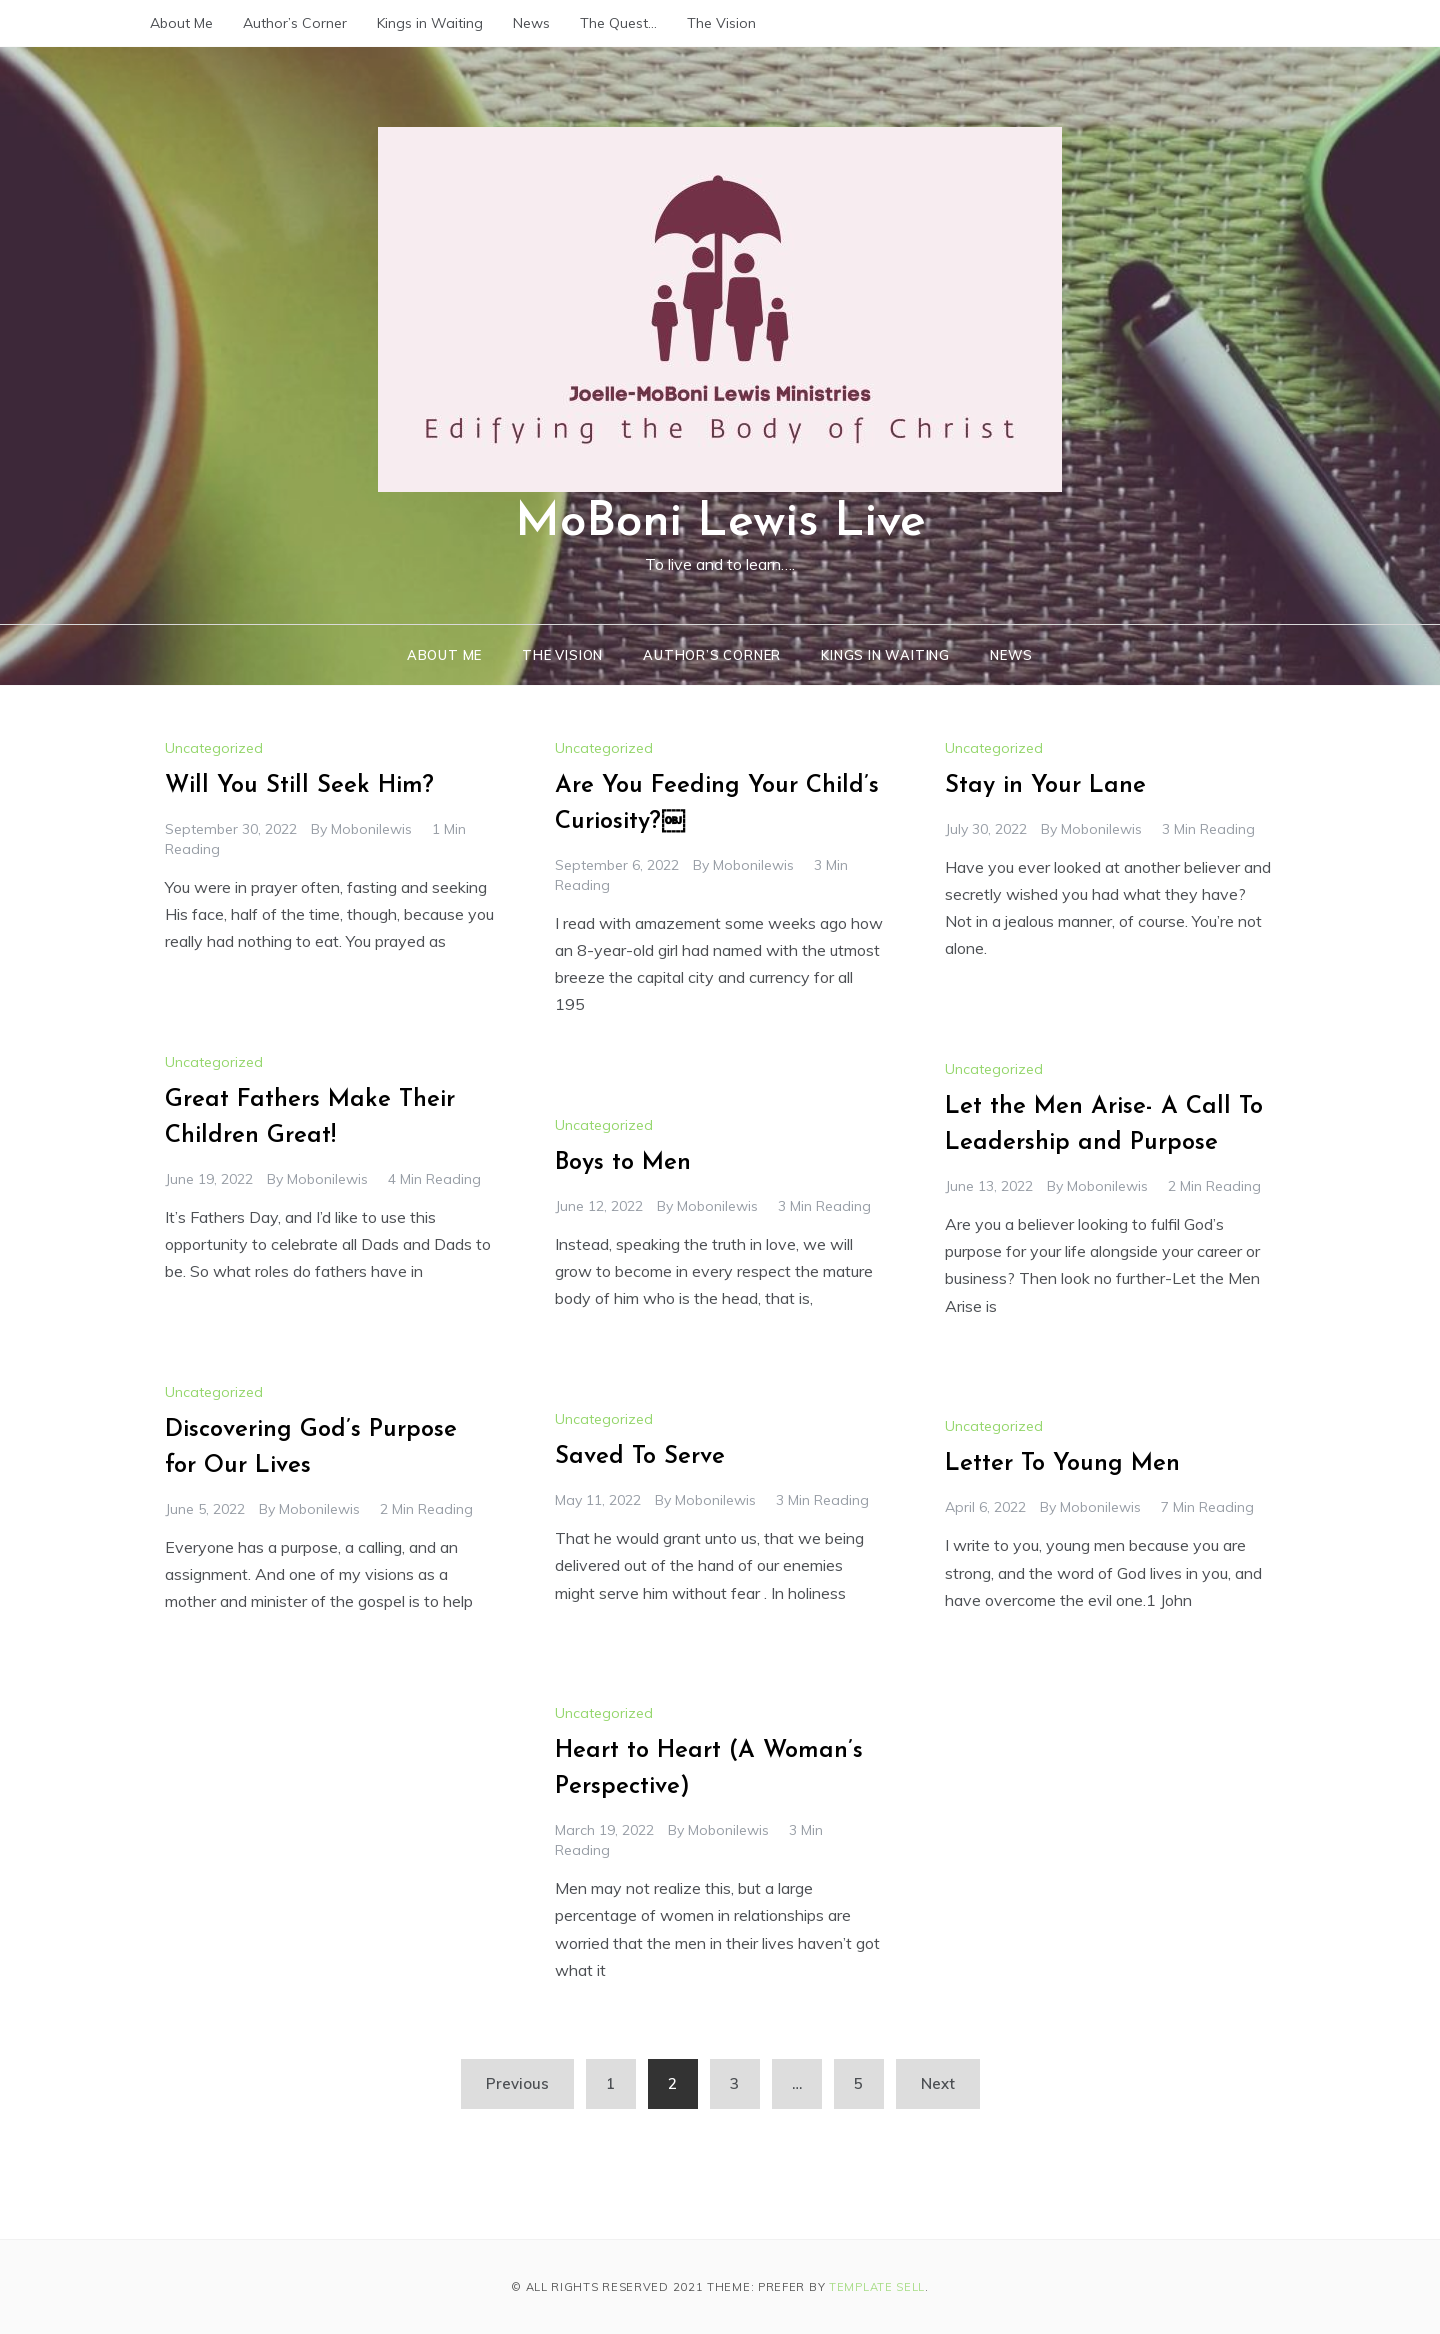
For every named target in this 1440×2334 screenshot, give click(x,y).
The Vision (721, 23)
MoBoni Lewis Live (720, 523)
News (531, 23)
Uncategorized (214, 748)
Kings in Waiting (430, 23)
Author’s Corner (295, 23)
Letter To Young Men (1062, 1464)
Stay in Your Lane (1045, 786)
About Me (181, 23)
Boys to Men (623, 1163)
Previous (517, 2083)
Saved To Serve (640, 1457)
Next (938, 2083)
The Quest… (618, 23)
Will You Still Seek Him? (299, 786)
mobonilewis (371, 829)
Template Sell (877, 2287)
